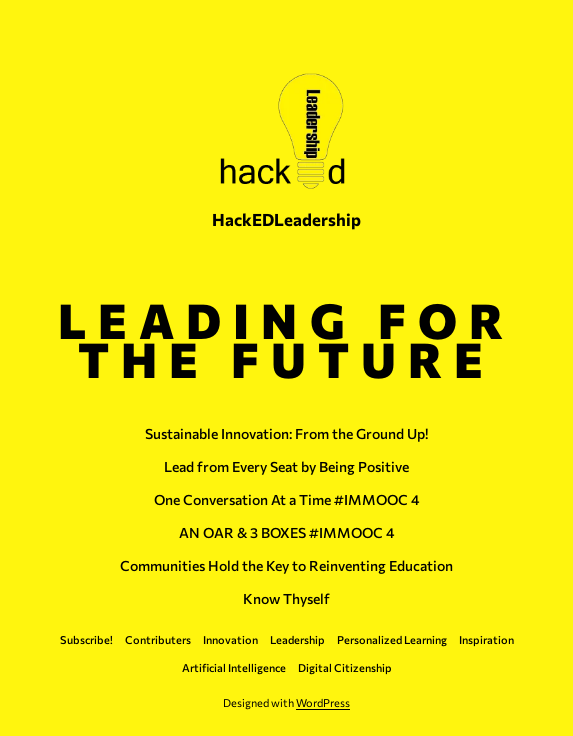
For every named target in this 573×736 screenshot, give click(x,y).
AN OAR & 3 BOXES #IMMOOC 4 (287, 533)
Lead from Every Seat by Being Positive (286, 467)
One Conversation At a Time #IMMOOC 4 (287, 500)
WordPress (323, 702)
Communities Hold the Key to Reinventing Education (286, 566)
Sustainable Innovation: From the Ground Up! (286, 434)
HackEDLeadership (286, 219)
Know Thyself (286, 599)
